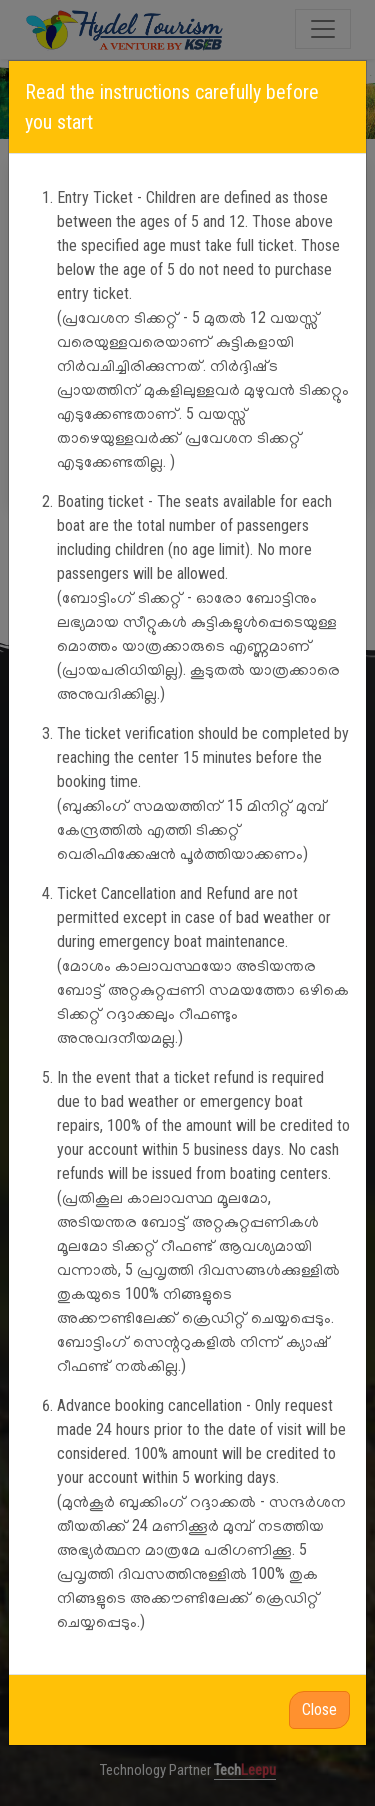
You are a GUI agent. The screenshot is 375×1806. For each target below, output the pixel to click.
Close (319, 1709)
